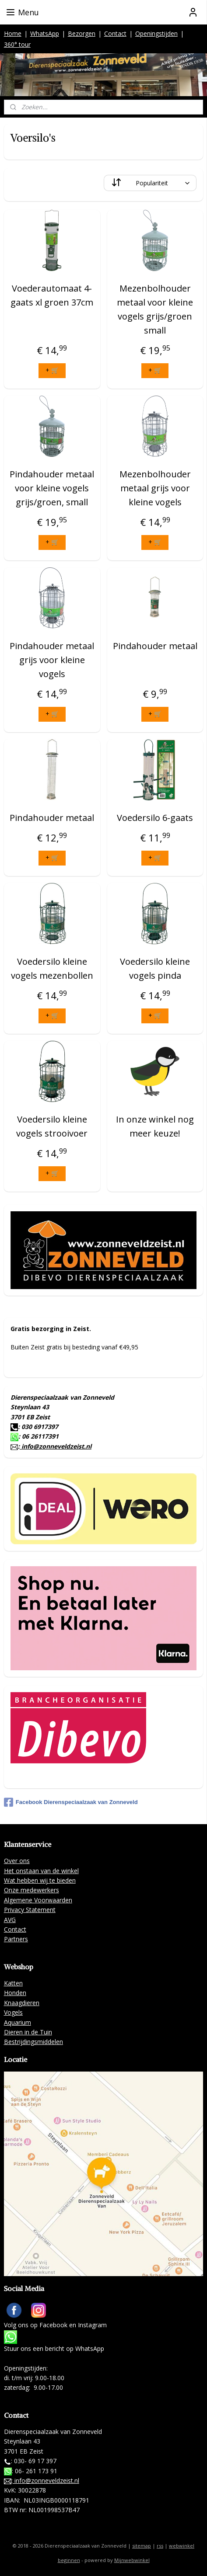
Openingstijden (156, 33)
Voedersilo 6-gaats (155, 818)
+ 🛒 (52, 370)
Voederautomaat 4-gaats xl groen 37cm (52, 295)
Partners (16, 1939)
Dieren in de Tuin (28, 2032)
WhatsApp (44, 33)
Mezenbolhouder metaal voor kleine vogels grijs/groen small (155, 309)
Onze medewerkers (31, 1890)
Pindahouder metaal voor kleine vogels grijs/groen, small (52, 488)
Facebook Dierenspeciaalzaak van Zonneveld (71, 1802)
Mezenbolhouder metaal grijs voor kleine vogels (155, 488)
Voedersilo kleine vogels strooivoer (52, 1126)
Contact (115, 33)
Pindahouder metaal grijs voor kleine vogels (52, 660)
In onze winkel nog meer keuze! (155, 1126)
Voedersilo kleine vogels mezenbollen (52, 968)
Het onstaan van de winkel (41, 1871)
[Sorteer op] (150, 183)
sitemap (141, 2545)
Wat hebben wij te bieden (40, 1880)
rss (160, 2545)
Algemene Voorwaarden (38, 1900)
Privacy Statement (30, 1909)
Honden (15, 1992)
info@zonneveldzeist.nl (55, 1446)
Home (12, 33)
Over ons (17, 1860)
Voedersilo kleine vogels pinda (155, 968)
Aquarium (17, 2022)
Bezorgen (81, 33)
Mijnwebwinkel (132, 2560)
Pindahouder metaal (155, 646)
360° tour (17, 44)
